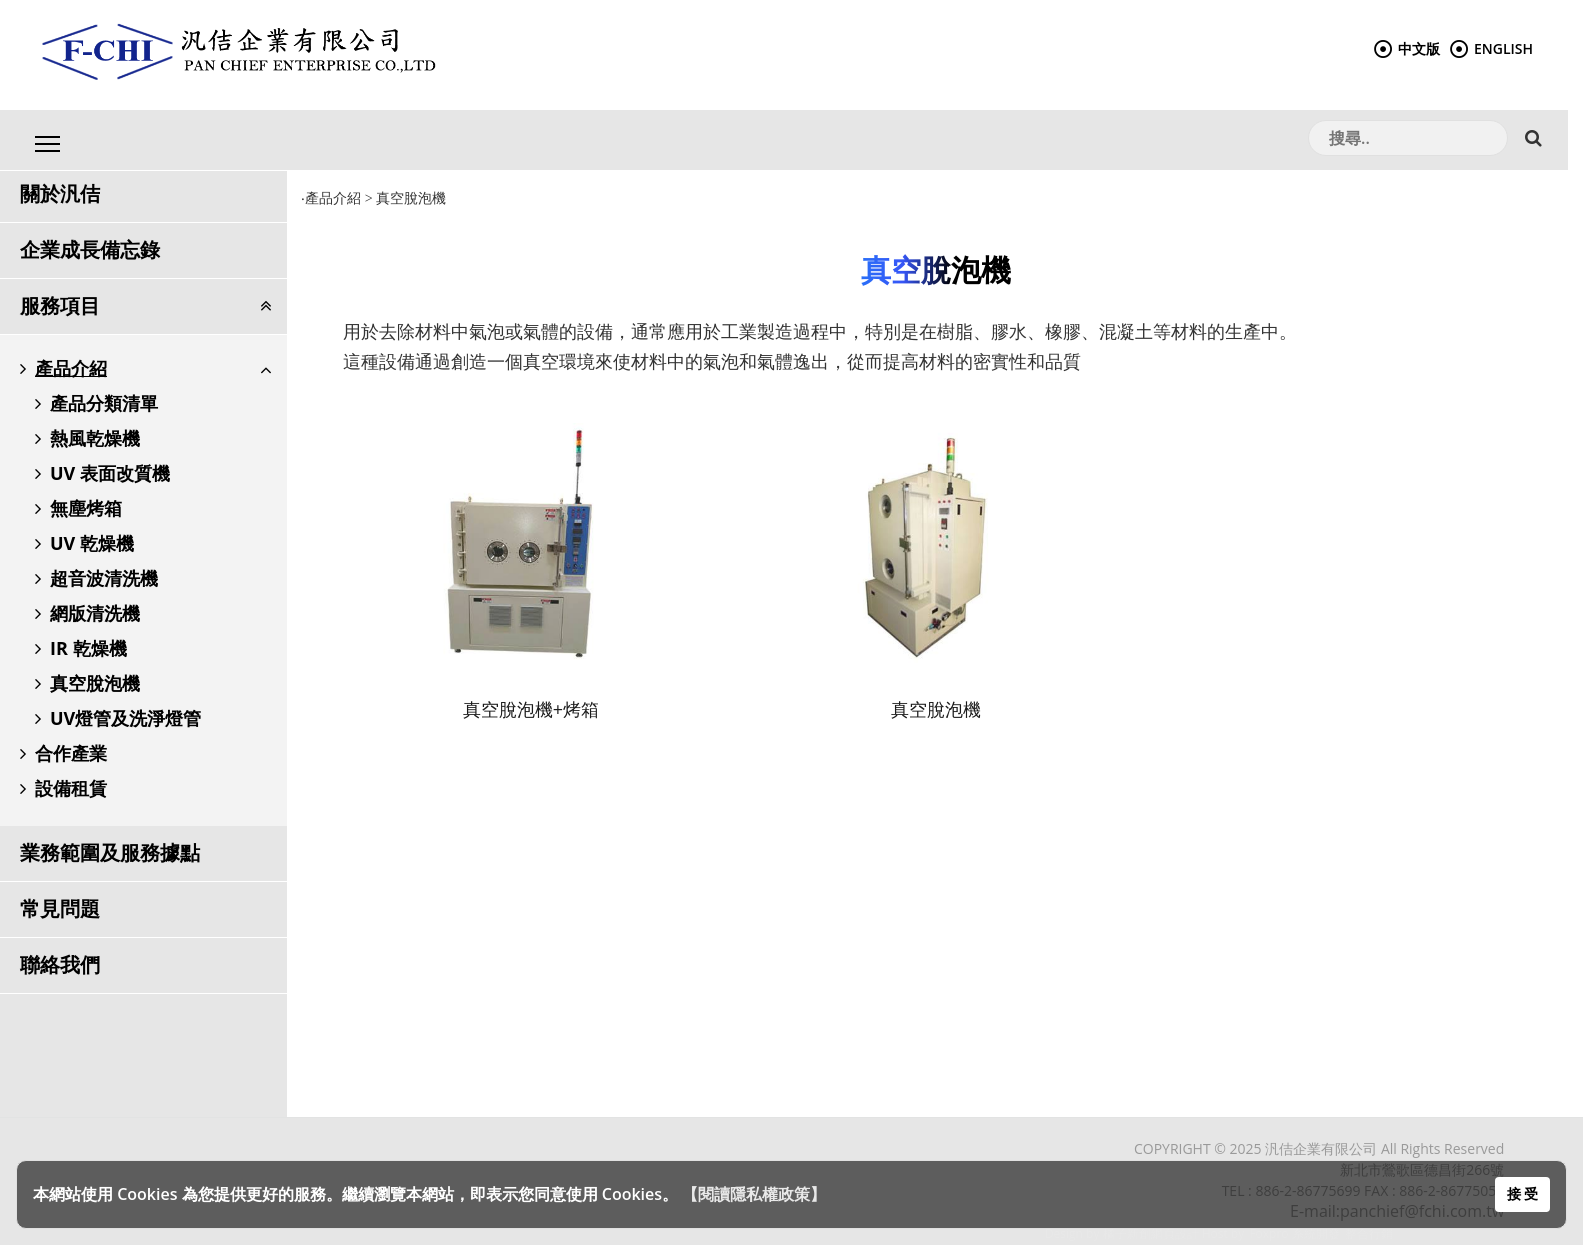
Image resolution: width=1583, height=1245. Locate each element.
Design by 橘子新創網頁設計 (1123, 1233)
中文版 (1407, 48)
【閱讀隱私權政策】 (754, 1194)
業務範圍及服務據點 (110, 852)
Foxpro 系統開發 (1294, 1233)
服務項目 (60, 305)
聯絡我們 (60, 964)
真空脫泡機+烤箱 (531, 709)
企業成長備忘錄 (90, 249)
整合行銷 (1369, 1233)
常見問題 (60, 908)
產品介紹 (333, 198)
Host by (1223, 1233)
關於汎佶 (60, 193)
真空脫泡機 (413, 198)
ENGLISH (1491, 48)
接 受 (1523, 1193)
